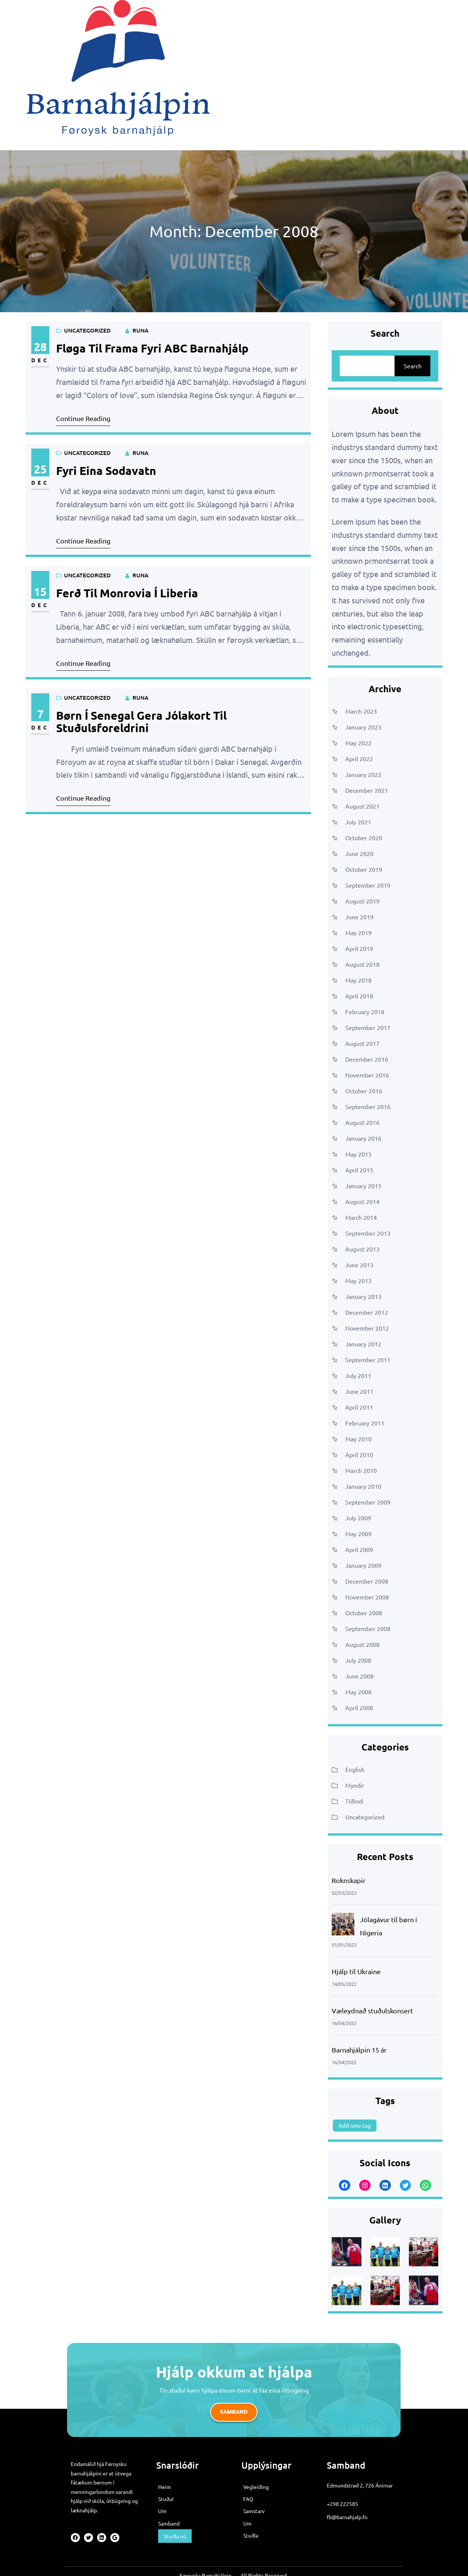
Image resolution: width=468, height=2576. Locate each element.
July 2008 (358, 1660)
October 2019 (363, 869)
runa (140, 330)
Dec (40, 360)
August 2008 (362, 1644)
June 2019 (359, 916)
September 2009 (367, 1502)
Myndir (354, 1785)
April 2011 (359, 1407)
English (354, 1769)
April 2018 (359, 996)
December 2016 (366, 1059)
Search (413, 365)
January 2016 (363, 1138)
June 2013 (359, 1264)
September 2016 (367, 1106)
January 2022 (363, 774)
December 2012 (366, 1312)
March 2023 (361, 711)
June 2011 (359, 1391)
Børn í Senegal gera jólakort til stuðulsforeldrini (141, 721)
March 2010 (361, 1470)
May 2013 (358, 1280)
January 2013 (363, 1296)
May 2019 (358, 932)
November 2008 (367, 1597)
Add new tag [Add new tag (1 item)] (354, 2125)
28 (40, 347)
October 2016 (363, 1090)
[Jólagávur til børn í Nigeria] (343, 1926)
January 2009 (363, 1565)
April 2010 (359, 1454)
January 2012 (363, 1344)
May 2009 (358, 1533)
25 (40, 469)
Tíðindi (354, 1801)
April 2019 (359, 948)
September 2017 (367, 1027)
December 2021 (366, 790)
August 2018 (362, 964)
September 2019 (367, 885)
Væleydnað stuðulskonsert (372, 2010)
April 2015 (359, 1170)
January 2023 (363, 727)
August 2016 (362, 1122)
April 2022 (359, 758)
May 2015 (358, 1154)
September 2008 (367, 1628)
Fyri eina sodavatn (106, 470)
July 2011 (358, 1375)
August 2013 (362, 1249)
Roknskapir (349, 1880)
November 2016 (367, 1075)
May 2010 (358, 1438)
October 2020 (363, 837)
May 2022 (358, 742)
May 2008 (358, 1691)
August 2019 (362, 901)
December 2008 (366, 1581)
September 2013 (367, 1233)
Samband (234, 2412)
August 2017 (362, 1043)
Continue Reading (83, 418)
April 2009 (359, 1549)
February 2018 (364, 1011)
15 (40, 591)
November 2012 (367, 1328)
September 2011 (367, 1359)
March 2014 (361, 1217)
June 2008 (359, 1676)
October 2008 (363, 1612)
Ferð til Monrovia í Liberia (127, 593)
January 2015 (363, 1185)
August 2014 (362, 1201)
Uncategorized (87, 330)
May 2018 (358, 980)
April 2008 (359, 1707)
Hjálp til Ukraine (356, 1971)
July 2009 (358, 1517)
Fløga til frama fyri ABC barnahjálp (152, 348)
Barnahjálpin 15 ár (359, 2050)
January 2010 (363, 1486)
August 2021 (362, 806)
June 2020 (359, 853)
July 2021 (358, 822)
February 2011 (364, 1423)
